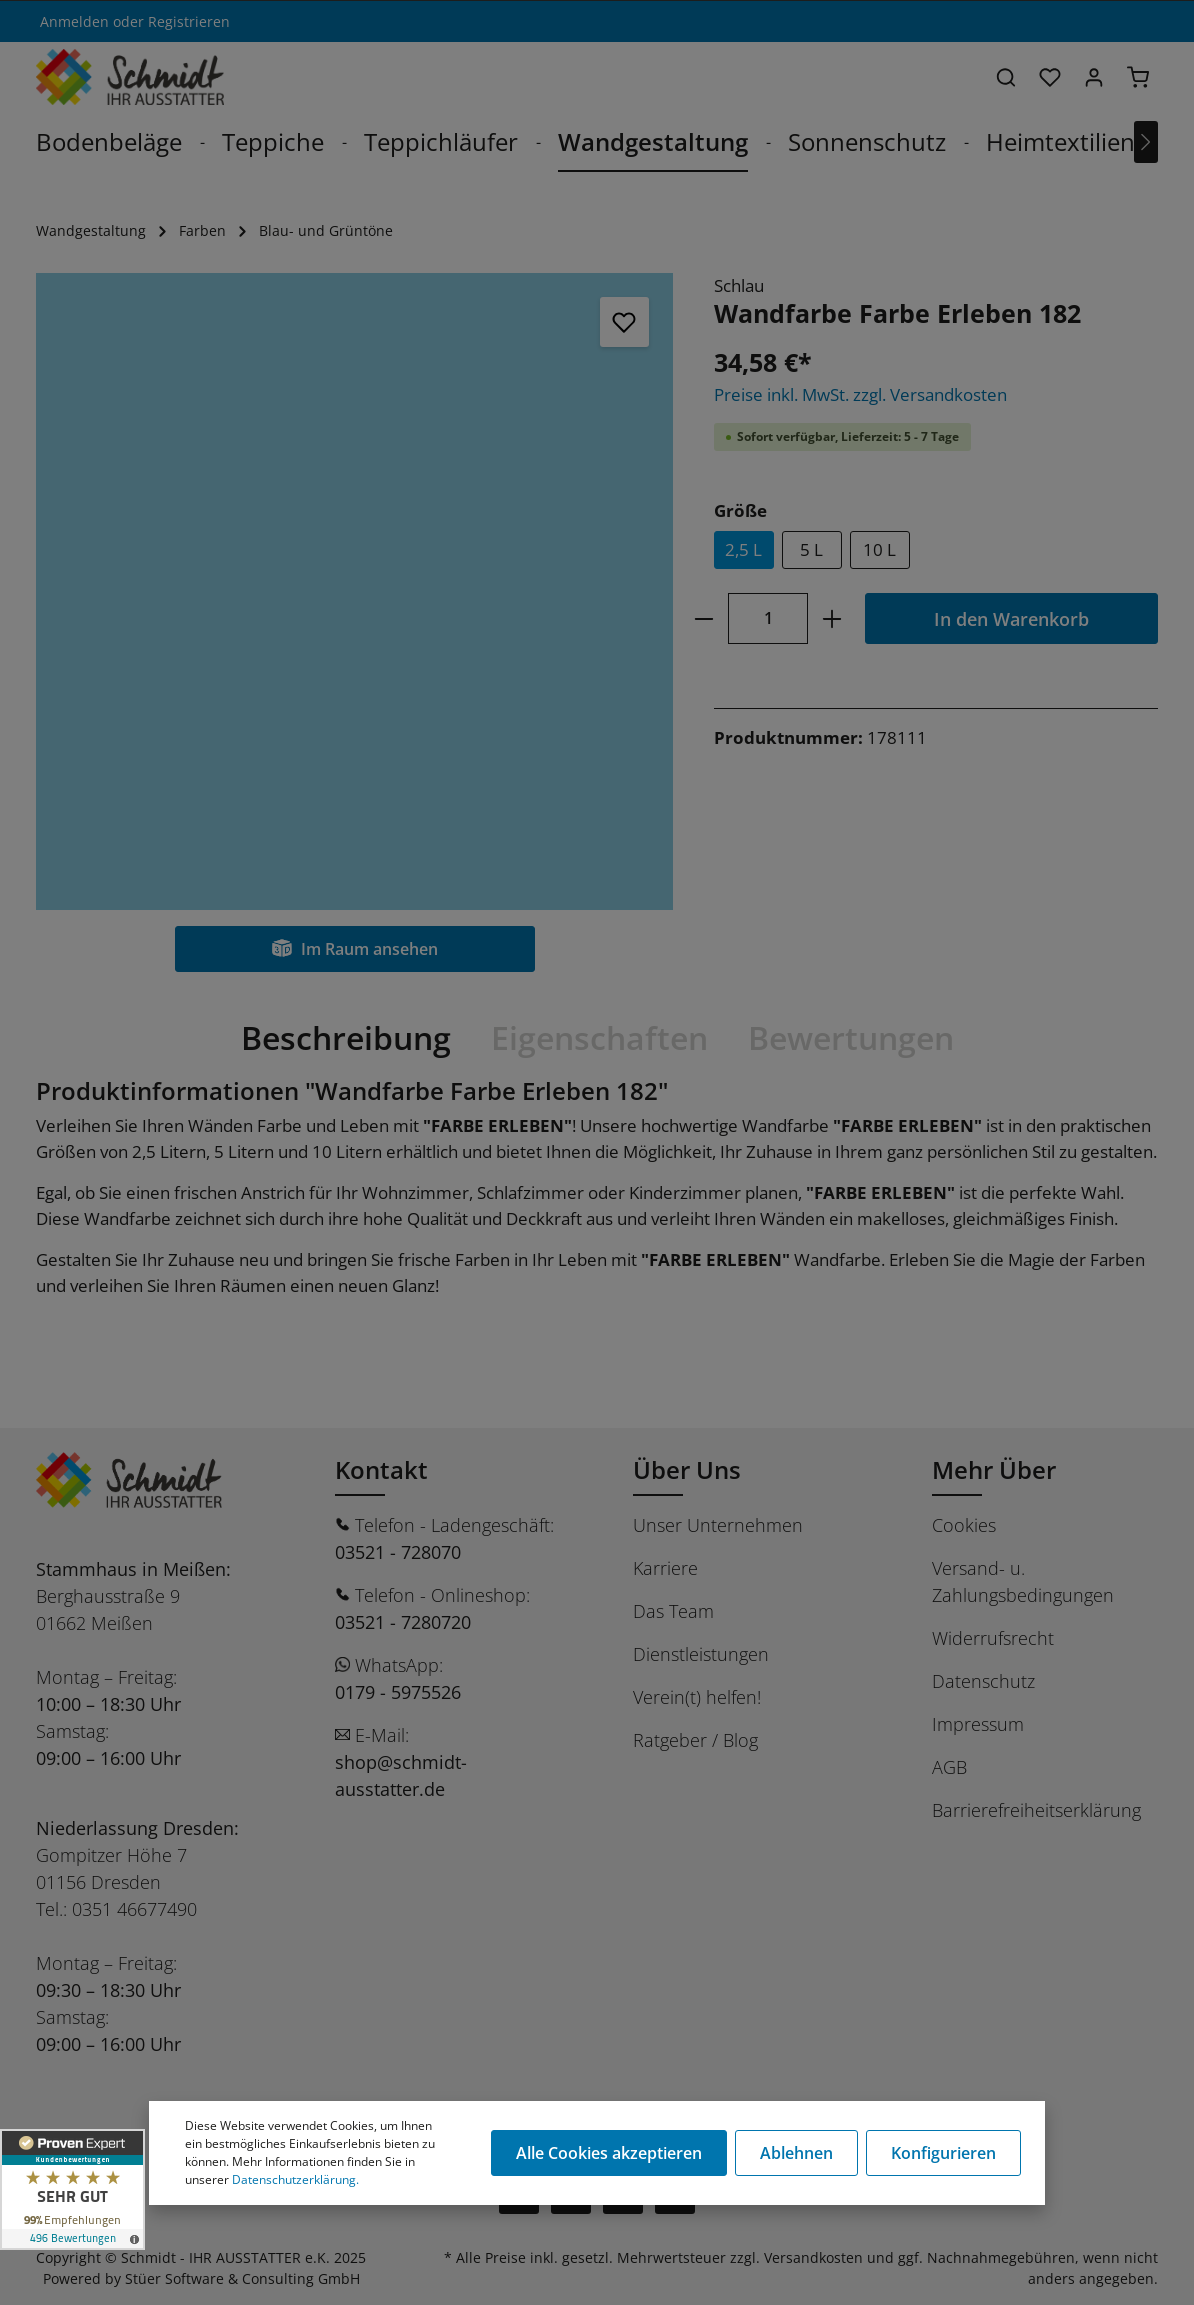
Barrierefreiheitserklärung (1036, 1810)
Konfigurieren (943, 2153)
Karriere (665, 1568)
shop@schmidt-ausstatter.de (401, 1775)
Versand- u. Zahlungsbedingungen (1023, 1581)
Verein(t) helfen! (697, 1697)
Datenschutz (983, 1681)
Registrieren (189, 21)
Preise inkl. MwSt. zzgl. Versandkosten (860, 394)
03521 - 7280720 (403, 1622)
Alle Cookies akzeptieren (609, 2153)
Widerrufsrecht (993, 1638)
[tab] (346, 1038)
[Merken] (625, 322)
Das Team (673, 1611)
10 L (879, 549)
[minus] (704, 618)
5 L (811, 549)
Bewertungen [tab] (851, 1037)
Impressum (978, 1724)
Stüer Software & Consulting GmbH (242, 2278)
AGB (949, 1767)
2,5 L (743, 549)
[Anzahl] (768, 618)
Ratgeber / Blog (695, 1740)
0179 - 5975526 (398, 1692)
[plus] (831, 618)
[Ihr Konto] (1094, 77)
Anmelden (74, 21)
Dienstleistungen (701, 1654)
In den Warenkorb (1011, 618)
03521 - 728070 (398, 1552)
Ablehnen (796, 2153)
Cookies (964, 1525)
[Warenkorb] (1138, 77)
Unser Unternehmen (718, 1525)
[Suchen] (1006, 77)
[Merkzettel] (1050, 77)
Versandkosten (813, 2257)
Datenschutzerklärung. (295, 2179)
